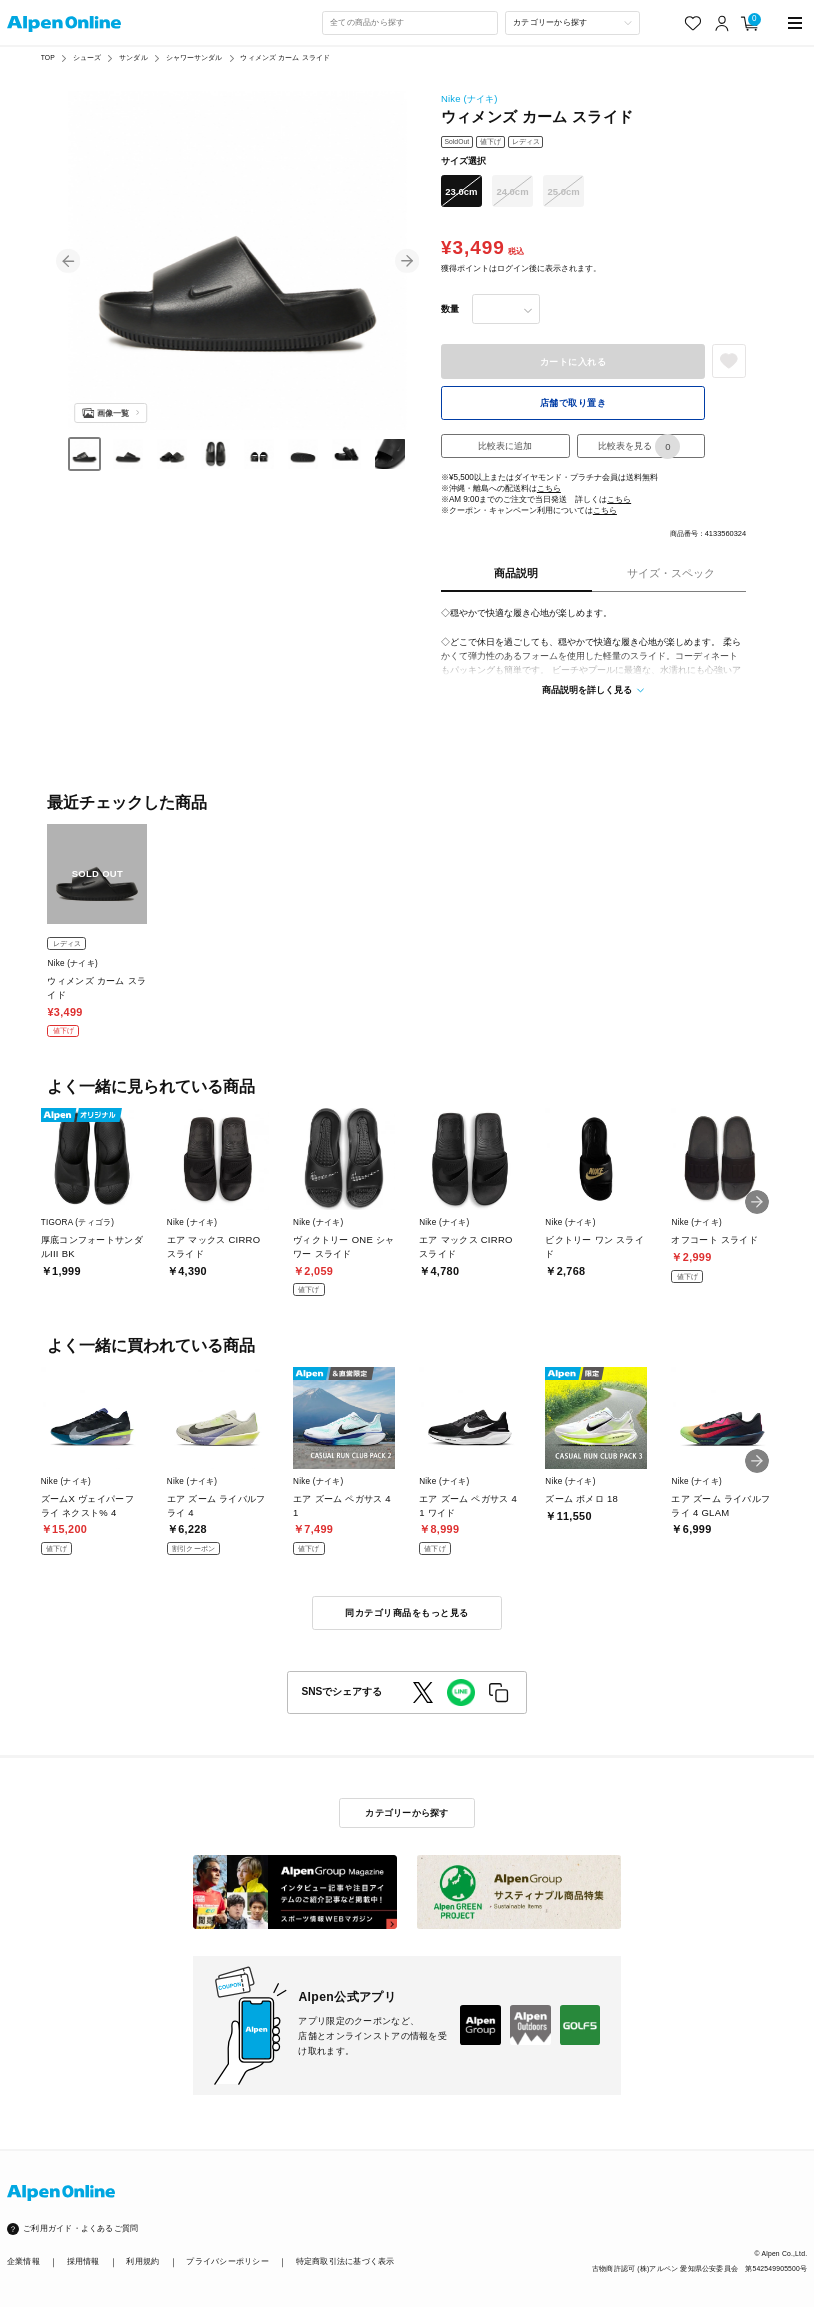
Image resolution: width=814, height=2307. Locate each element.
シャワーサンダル (194, 57)
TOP (48, 57)
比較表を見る (639, 446)
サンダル (133, 57)
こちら (549, 488)
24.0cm (512, 191)
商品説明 (516, 573)
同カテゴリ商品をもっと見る (406, 1612)
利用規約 (142, 2261)
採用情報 (83, 2261)
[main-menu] (795, 23)
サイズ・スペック (671, 573)
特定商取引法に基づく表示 (345, 2261)
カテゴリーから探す (406, 1813)
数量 (450, 308)
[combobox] (410, 23)
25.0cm (564, 191)
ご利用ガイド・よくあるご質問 (80, 2228)
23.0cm (461, 191)
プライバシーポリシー (227, 2261)
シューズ (87, 57)
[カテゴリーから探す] (573, 23)
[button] (68, 260)
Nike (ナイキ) (469, 98)
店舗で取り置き (573, 402)
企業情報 (23, 2261)
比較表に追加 (505, 445)
